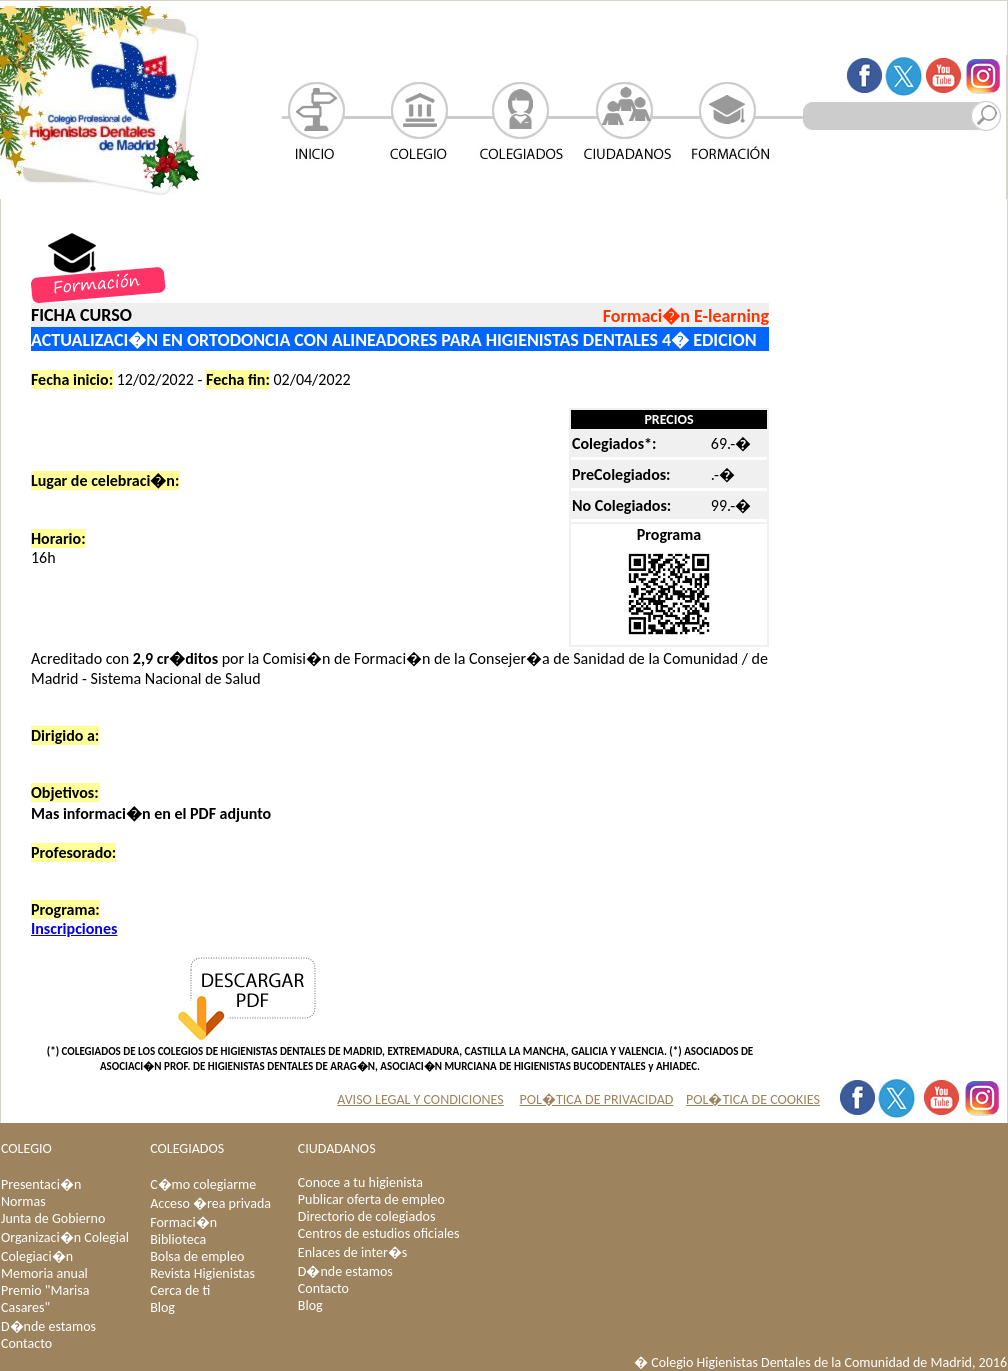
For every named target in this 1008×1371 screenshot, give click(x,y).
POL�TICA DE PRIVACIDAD (597, 1099)
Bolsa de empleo (197, 1256)
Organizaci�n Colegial (65, 1237)
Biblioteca (178, 1239)
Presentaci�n (41, 1184)
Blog (162, 1307)
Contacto (26, 1343)
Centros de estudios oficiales (379, 1233)
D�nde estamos (48, 1326)
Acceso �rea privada (210, 1203)
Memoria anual (44, 1273)
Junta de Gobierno (53, 1218)
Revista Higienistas (202, 1273)
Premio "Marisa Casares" (45, 1299)
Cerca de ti (180, 1290)
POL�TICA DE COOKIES (753, 1099)
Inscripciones (74, 928)
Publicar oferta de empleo (371, 1199)
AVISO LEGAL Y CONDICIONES (420, 1099)
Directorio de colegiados (367, 1216)
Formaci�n (183, 1222)
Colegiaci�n (37, 1256)
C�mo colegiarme (203, 1184)
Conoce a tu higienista (360, 1182)
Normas (23, 1201)
